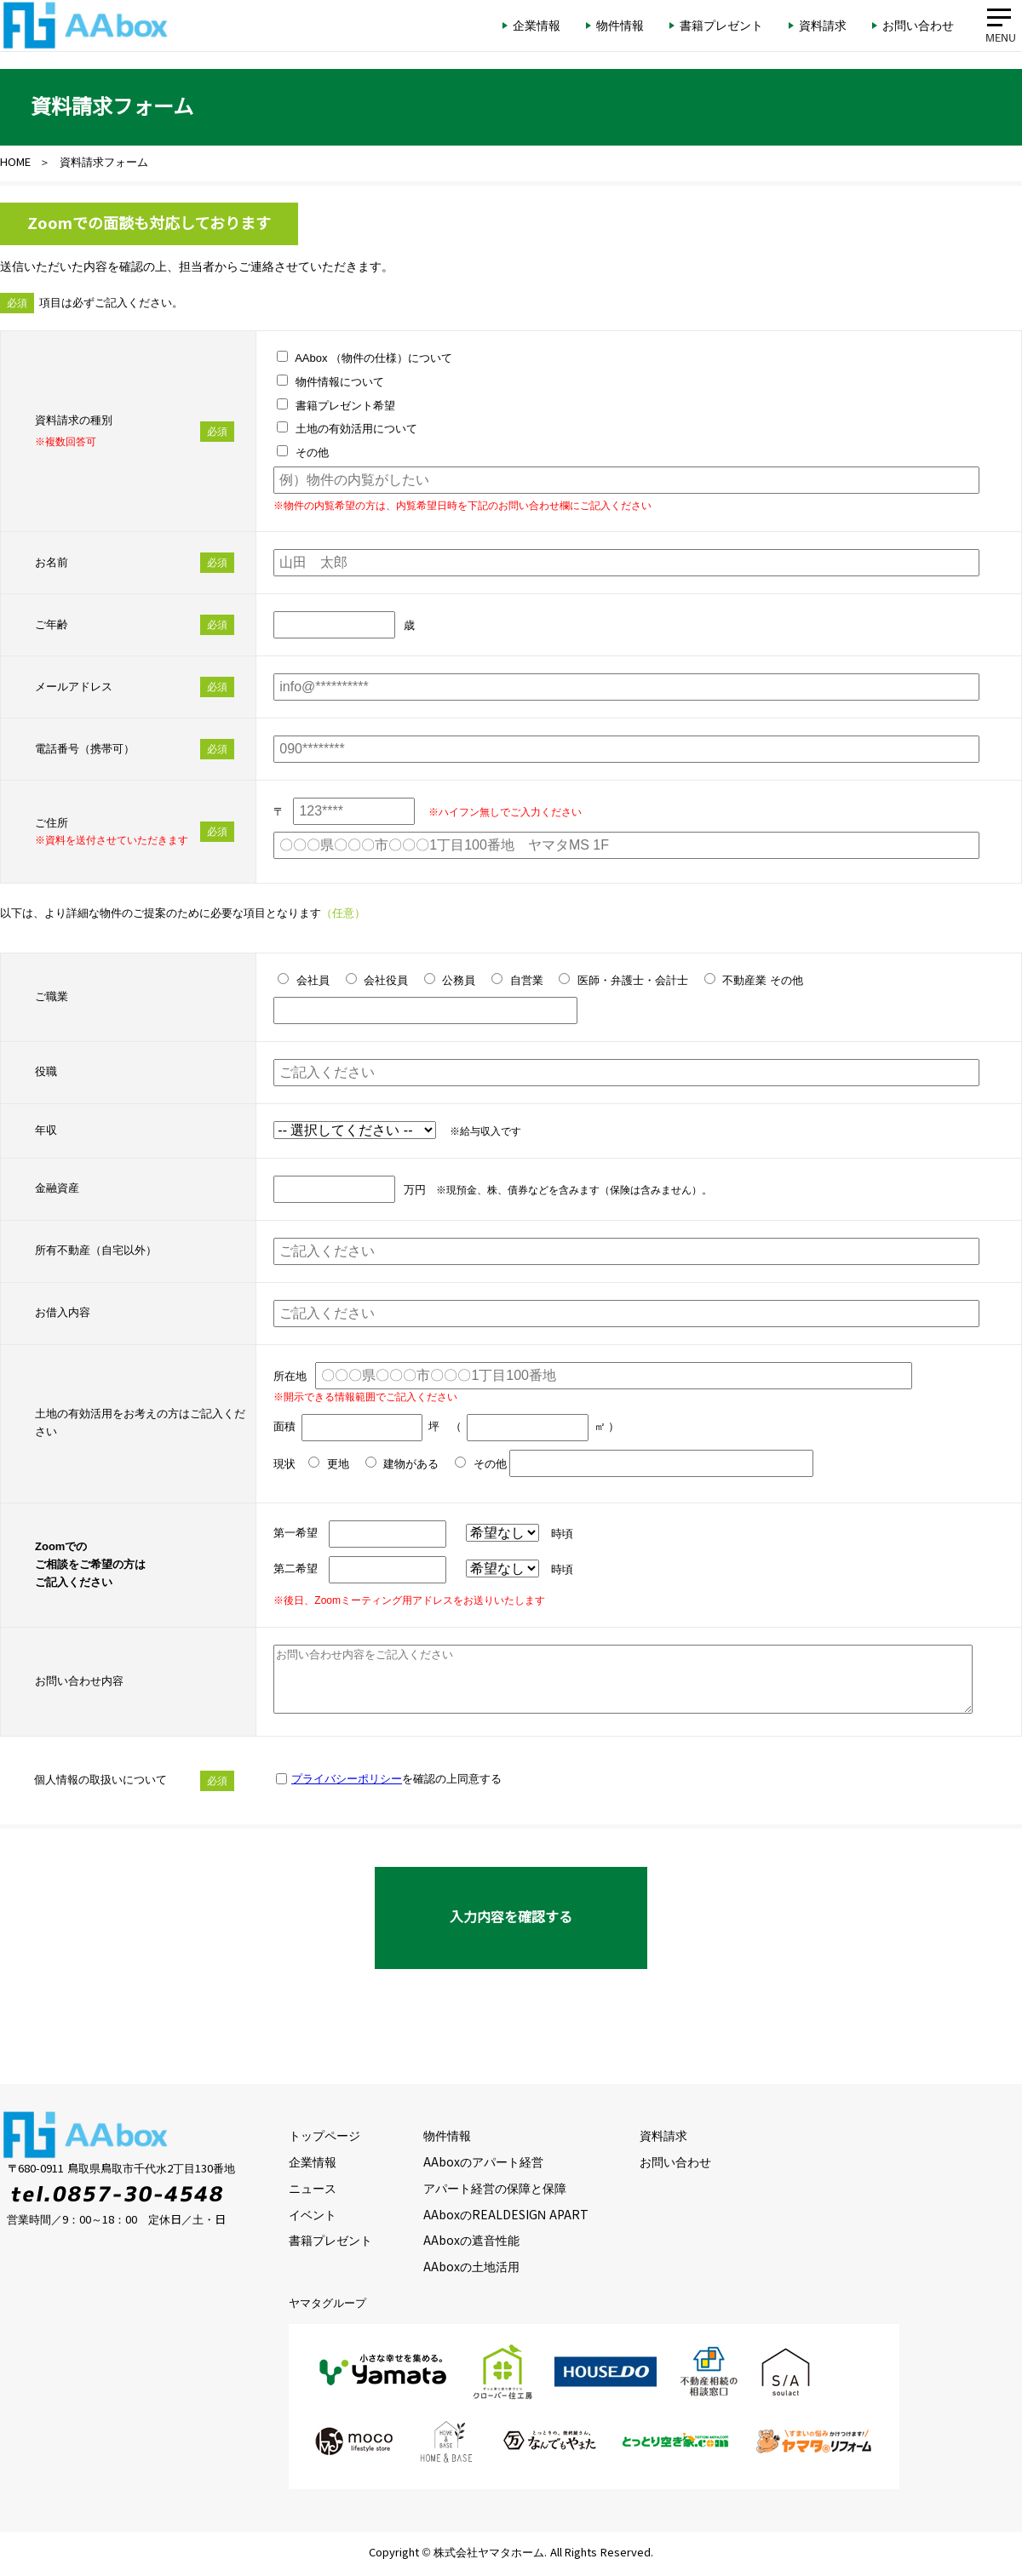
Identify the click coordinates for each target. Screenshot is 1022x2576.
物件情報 (447, 2136)
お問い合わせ (675, 2162)
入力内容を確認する (511, 1917)
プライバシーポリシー (346, 1778)
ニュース (312, 2188)
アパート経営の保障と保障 (494, 2188)
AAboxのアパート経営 (483, 2162)
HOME (15, 162)
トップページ (324, 2136)
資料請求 (663, 2136)
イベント (312, 2215)
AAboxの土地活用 (471, 2267)
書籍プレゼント (330, 2240)
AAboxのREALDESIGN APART (506, 2215)
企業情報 (312, 2162)
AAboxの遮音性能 (471, 2240)
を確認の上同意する (396, 1778)
